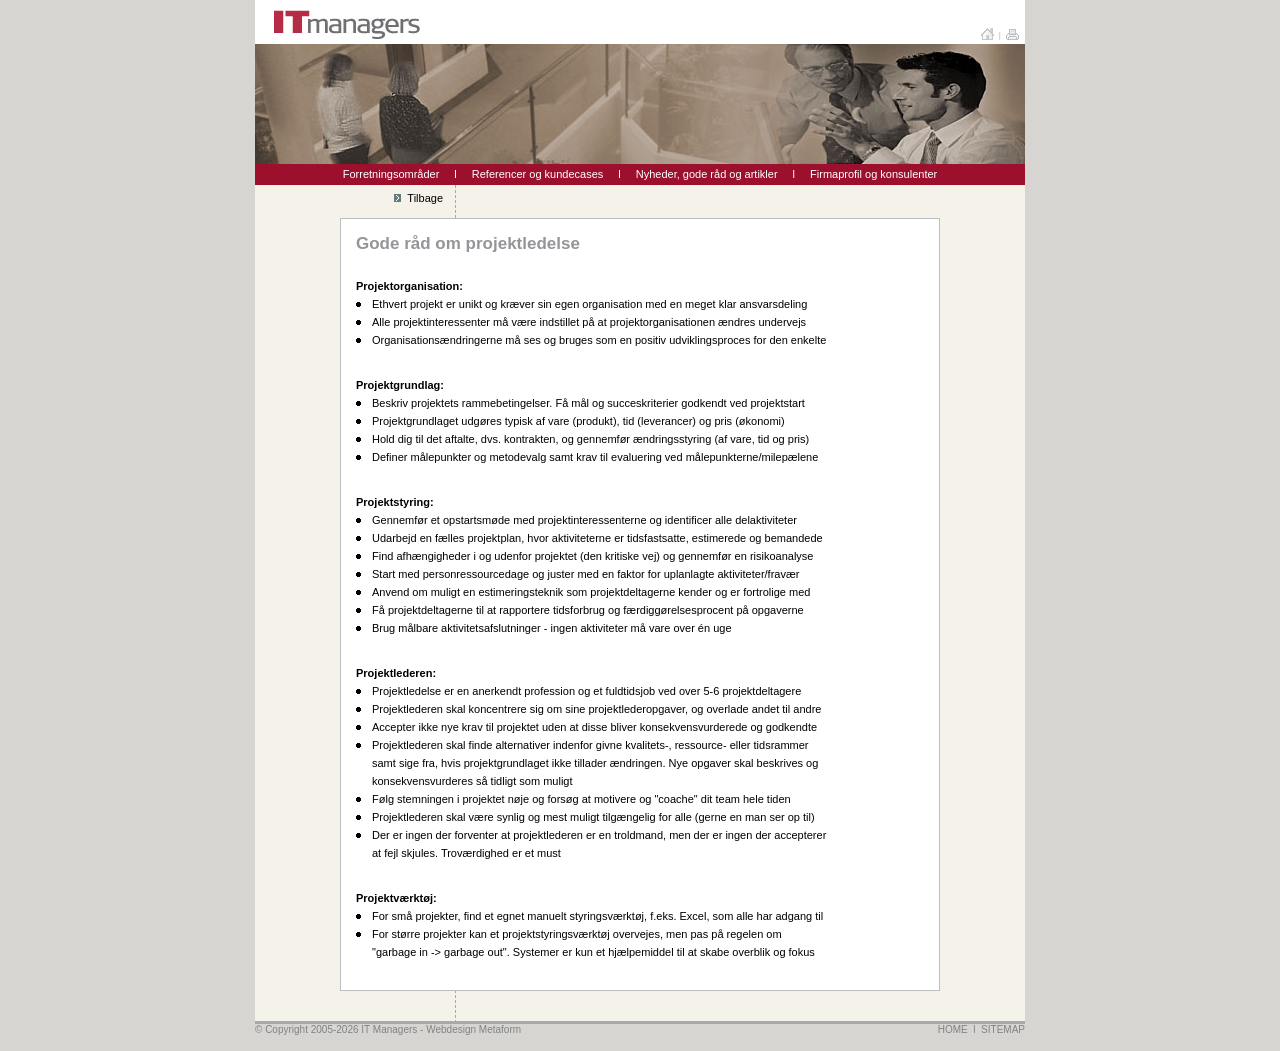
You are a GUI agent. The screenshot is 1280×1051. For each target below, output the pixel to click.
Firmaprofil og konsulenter (873, 174)
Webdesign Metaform (473, 1029)
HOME (953, 1029)
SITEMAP (1003, 1029)
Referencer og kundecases (537, 174)
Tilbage (418, 198)
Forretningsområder (391, 174)
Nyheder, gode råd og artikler (707, 174)
